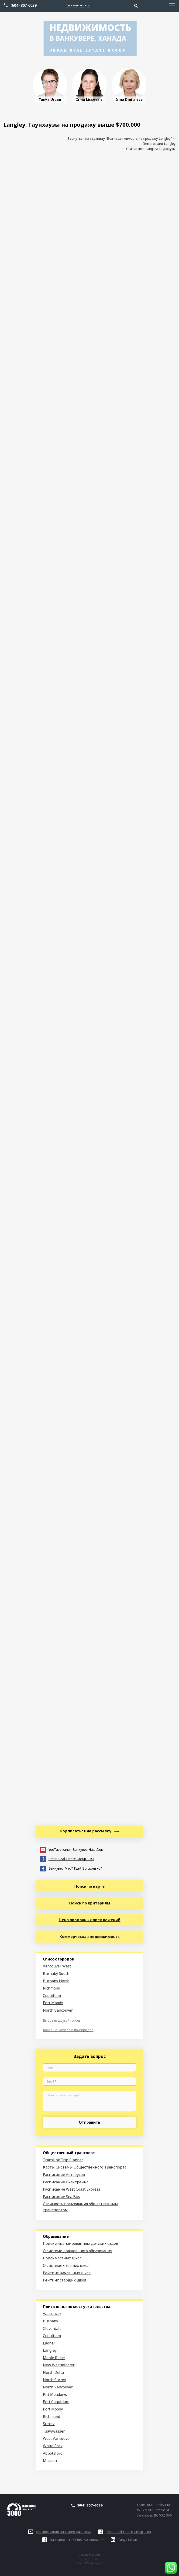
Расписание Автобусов (64, 2174)
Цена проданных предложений (89, 1919)
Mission (50, 2460)
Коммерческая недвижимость (89, 1936)
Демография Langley (159, 143)
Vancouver (52, 2313)
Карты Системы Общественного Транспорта (84, 2167)
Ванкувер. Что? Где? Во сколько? (71, 1868)
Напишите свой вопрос (63, 2095)
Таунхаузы (167, 148)
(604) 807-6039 (23, 5)
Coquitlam (52, 1995)
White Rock (52, 2445)
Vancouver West (57, 1966)
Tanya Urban (124, 2539)
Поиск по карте (89, 1886)
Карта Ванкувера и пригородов (68, 2030)
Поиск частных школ (62, 2258)
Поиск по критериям (89, 1903)
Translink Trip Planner (63, 2159)
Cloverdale (52, 2328)
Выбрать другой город (61, 2020)
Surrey (49, 2423)
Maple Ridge (54, 2357)
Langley (50, 2350)
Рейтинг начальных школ (67, 2272)
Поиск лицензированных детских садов (80, 2243)
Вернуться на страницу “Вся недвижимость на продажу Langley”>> (121, 138)
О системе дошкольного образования (77, 2250)
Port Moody (53, 2002)
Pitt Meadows (55, 2394)
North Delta (53, 2372)
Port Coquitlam (56, 2401)
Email (51, 2081)
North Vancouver (58, 2010)
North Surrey (54, 2379)
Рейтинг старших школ (64, 2280)
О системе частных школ (66, 2265)
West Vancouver (57, 2438)
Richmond (51, 1988)
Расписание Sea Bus (61, 2196)
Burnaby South (56, 1973)
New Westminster (59, 2364)
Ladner (49, 2343)
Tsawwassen (54, 2431)
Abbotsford (52, 2453)
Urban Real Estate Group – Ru (67, 1858)
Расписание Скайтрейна (65, 2182)
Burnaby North (56, 1980)
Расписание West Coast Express (71, 2189)
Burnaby (50, 2321)
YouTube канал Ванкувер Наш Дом (71, 1849)
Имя (50, 2068)
